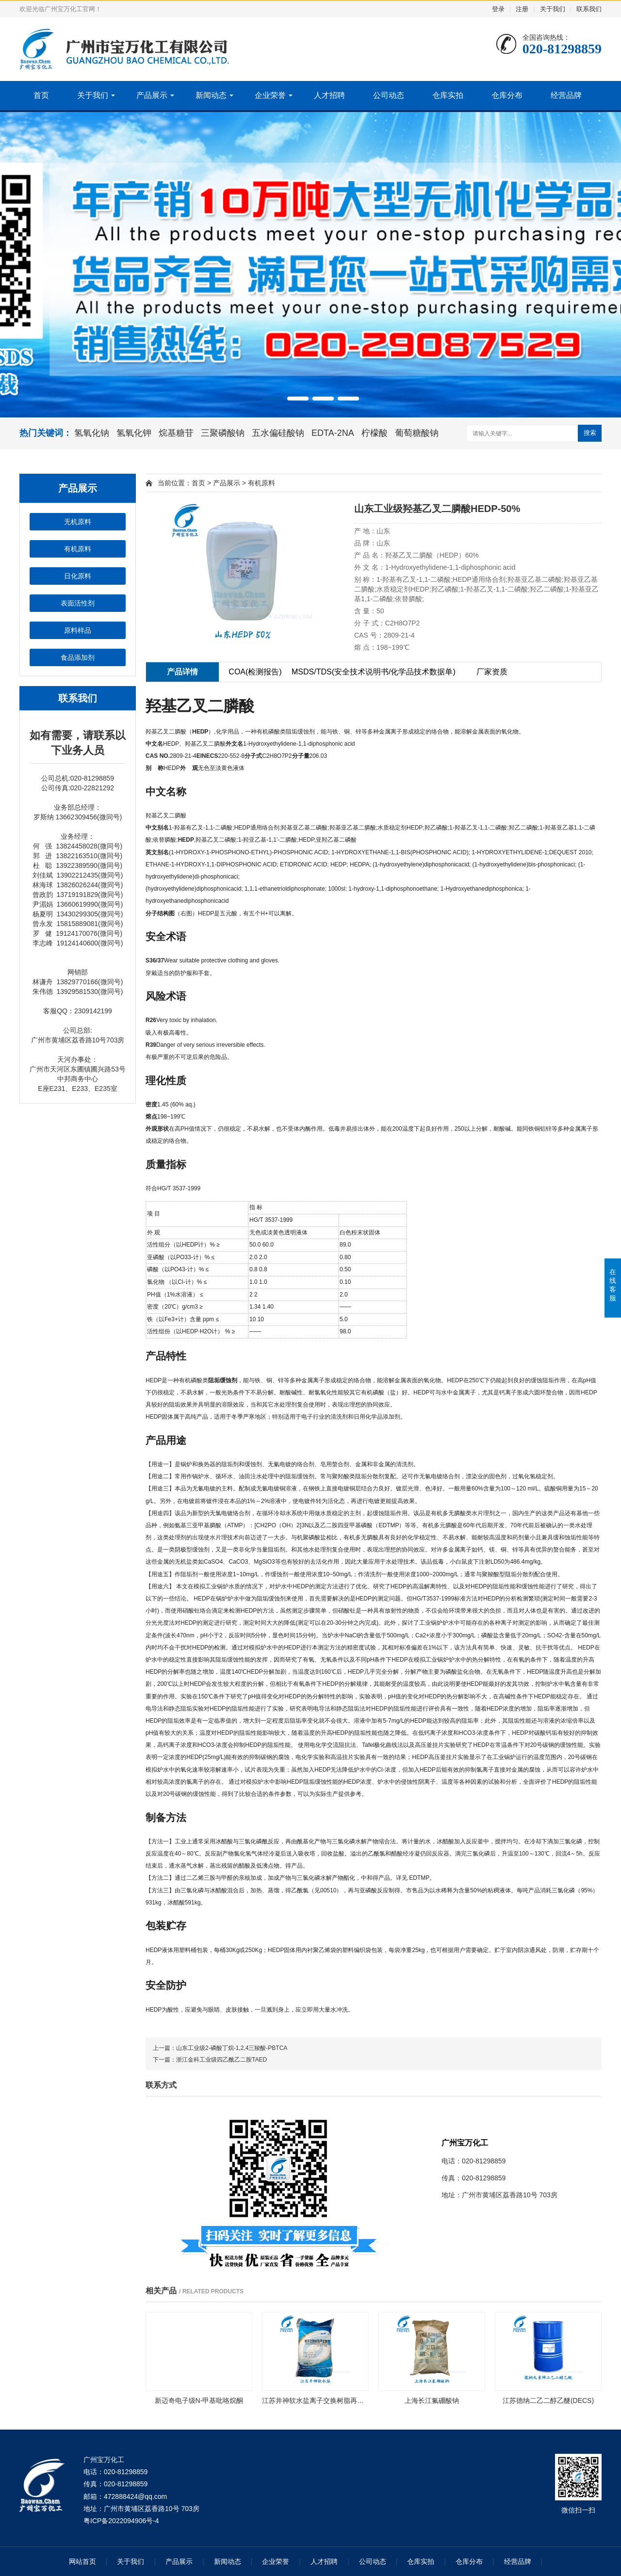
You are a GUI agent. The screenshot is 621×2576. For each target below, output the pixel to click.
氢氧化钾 (133, 433)
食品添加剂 (78, 657)
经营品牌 (566, 95)
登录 (498, 9)
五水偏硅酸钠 (278, 433)
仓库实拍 (447, 95)
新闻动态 (211, 95)
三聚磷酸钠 (223, 433)
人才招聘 (329, 95)
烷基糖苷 (176, 433)
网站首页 (82, 2561)
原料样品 (77, 630)
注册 (522, 9)
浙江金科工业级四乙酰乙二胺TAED (221, 2059)
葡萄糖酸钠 (417, 433)
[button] (272, 398)
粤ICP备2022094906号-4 (121, 2521)
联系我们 (589, 9)
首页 (41, 95)
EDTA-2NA (332, 433)
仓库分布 (507, 95)
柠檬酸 (374, 433)
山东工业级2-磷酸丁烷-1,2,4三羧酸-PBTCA (231, 2048)
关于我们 (552, 9)
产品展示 (151, 95)
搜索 (590, 432)
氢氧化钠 (91, 433)
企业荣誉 (270, 95)
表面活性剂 (78, 603)
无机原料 (77, 522)
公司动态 (388, 95)
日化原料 (77, 576)
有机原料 (77, 549)
